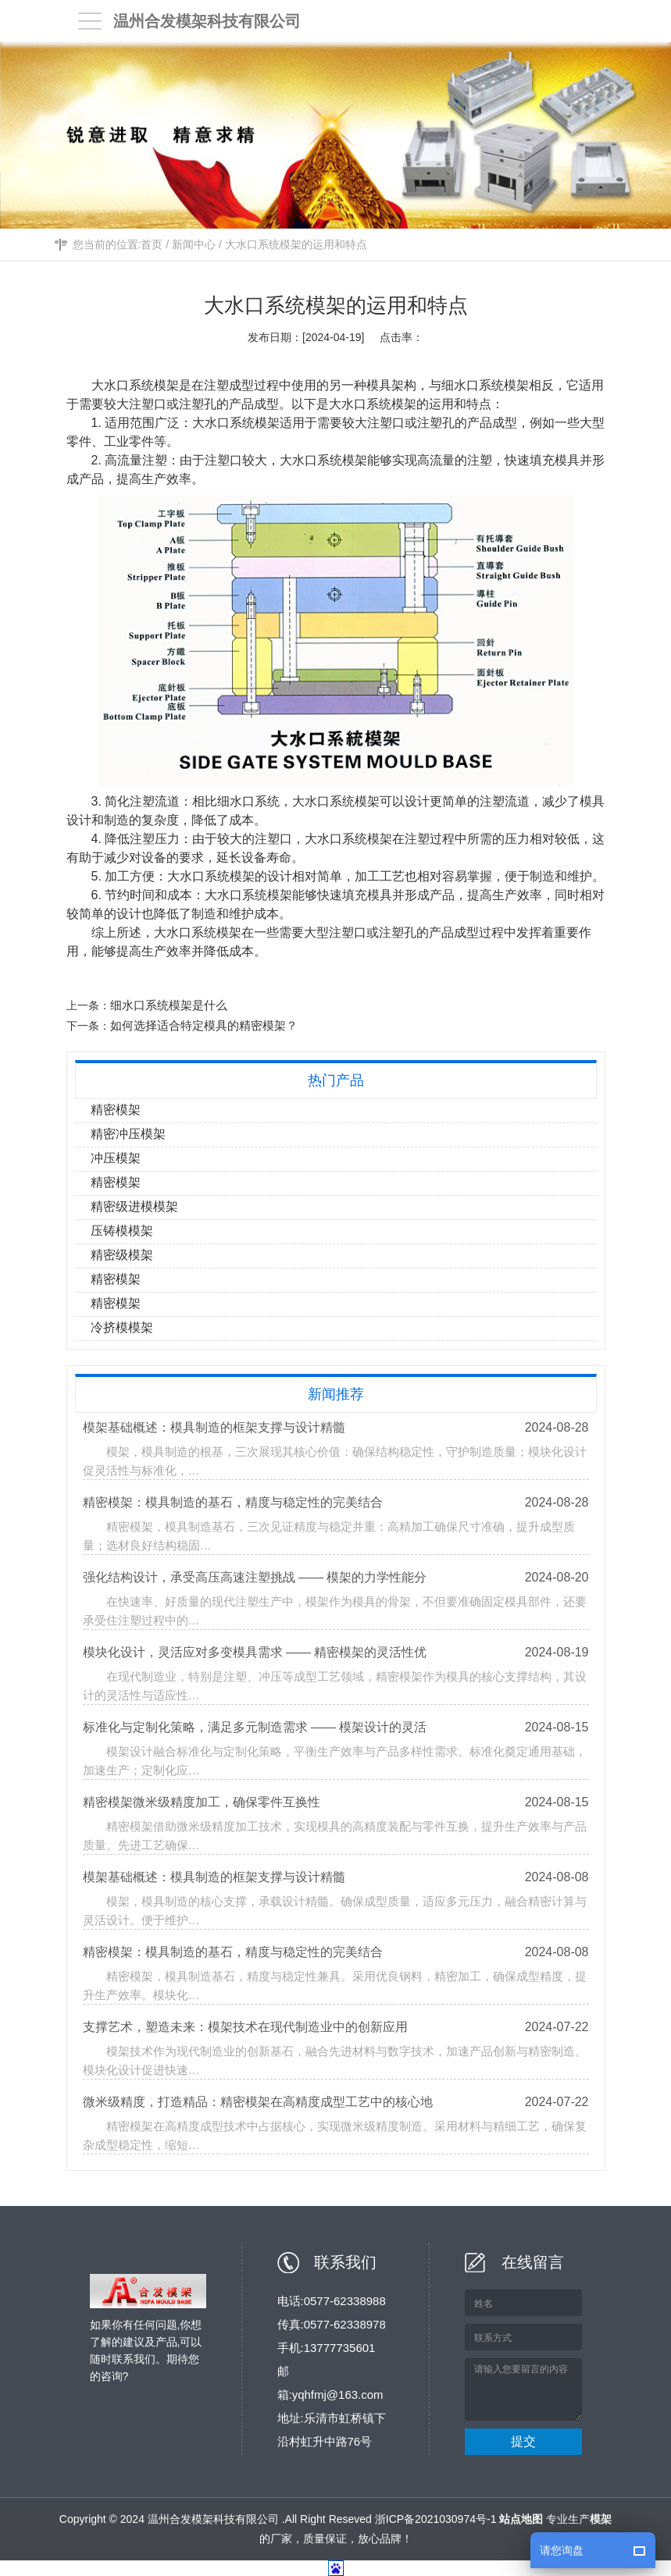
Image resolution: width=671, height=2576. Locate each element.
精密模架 (116, 1109)
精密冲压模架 (128, 1133)
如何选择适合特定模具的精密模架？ (204, 1025)
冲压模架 (116, 1158)
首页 (151, 245)
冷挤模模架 (122, 1327)
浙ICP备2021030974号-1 (436, 2519)
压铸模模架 (122, 1230)
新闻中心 (194, 245)
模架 (517, 385)
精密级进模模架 (134, 1206)
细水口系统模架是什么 (169, 1005)
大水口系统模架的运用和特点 (296, 245)
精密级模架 (122, 1254)
